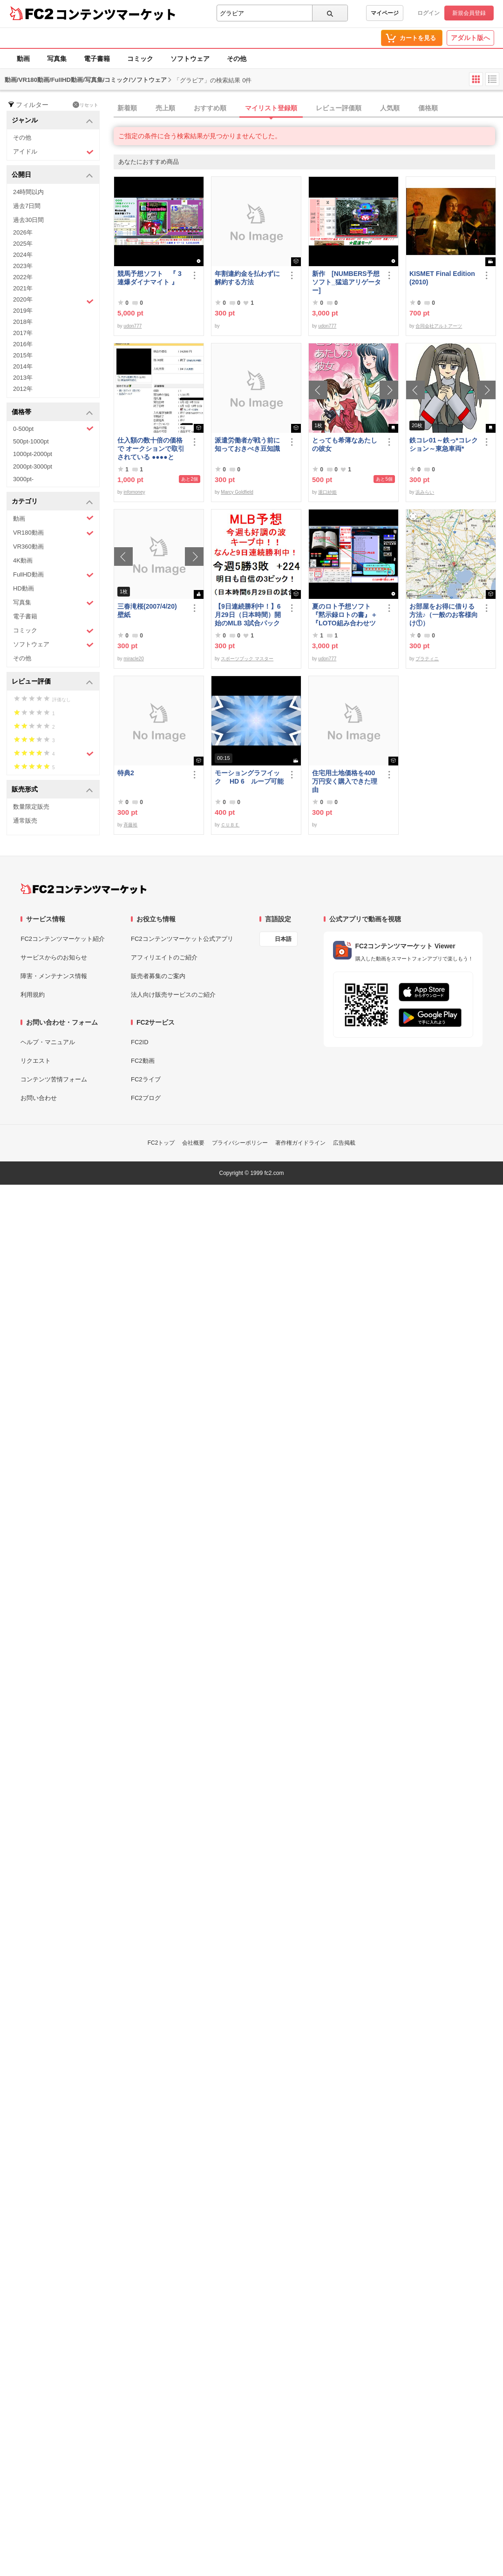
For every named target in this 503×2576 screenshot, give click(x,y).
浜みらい (424, 492)
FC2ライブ (146, 1079)
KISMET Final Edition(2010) (442, 278)
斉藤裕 (130, 824)
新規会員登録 (469, 13)
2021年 (23, 288)
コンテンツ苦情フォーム (53, 1079)
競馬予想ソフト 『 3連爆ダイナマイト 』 (149, 278)
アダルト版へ (470, 37)
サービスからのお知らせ (53, 957)
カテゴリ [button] (52, 501)
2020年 (53, 300)
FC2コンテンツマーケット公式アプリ (182, 938)
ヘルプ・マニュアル (47, 1042)
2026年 (23, 232)
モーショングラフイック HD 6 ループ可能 (249, 777)
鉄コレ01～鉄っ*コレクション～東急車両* (443, 444)
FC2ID (140, 1042)
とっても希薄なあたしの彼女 (344, 444)
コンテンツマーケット (116, 14)
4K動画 (23, 560)
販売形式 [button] (52, 789)
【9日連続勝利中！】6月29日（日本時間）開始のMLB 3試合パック (248, 615)
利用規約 (32, 994)
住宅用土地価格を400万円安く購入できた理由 (344, 781)
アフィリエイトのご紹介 (164, 957)
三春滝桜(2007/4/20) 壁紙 (150, 610)
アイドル (53, 152)
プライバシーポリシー (240, 1143)
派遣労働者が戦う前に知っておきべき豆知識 (247, 444)
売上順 (165, 108)
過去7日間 (27, 205)
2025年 (23, 243)
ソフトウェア (190, 58)
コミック (140, 58)
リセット (85, 104)
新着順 (127, 108)
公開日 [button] (52, 175)
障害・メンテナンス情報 (53, 976)
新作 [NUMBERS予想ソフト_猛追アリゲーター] (346, 282)
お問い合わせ (38, 1097)
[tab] (308, 108)
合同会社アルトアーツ (438, 326)
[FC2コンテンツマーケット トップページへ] (83, 888)
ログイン (428, 13)
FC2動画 (143, 1060)
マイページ (385, 13)
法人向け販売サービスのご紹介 (173, 994)
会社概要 (193, 1143)
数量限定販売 (31, 806)
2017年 (23, 332)
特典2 (125, 773)
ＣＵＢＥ (230, 824)
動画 (23, 58)
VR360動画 (28, 546)
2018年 (23, 321)
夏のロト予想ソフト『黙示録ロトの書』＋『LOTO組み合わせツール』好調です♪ (344, 615)
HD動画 (23, 588)
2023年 (23, 265)
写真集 (57, 58)
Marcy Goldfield (237, 492)
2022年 (23, 277)
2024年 (23, 254)
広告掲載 (344, 1143)
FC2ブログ (146, 1097)
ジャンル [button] (52, 120)
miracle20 (133, 658)
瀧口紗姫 (327, 492)
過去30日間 (28, 219)
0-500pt (53, 428)
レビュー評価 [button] (52, 682)
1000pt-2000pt (32, 453)
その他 (236, 58)
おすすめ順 (210, 108)
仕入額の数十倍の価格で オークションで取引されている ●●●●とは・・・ (150, 448)
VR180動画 (53, 533)
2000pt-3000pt (32, 466)
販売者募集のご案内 (158, 976)
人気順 (390, 108)
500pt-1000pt (31, 441)
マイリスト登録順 (271, 108)
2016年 (23, 344)
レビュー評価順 (338, 108)
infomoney (134, 492)
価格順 (428, 108)
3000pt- (23, 479)
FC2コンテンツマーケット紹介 (62, 938)
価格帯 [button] (52, 412)
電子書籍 (97, 58)
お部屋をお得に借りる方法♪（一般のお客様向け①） (443, 615)
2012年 (23, 388)
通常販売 (25, 820)
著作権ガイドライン (300, 1143)
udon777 (132, 326)
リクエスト (35, 1060)
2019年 (23, 310)
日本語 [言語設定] (283, 939)
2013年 (23, 377)
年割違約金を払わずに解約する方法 (247, 278)
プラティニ (427, 658)
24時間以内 (28, 191)
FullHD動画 (53, 575)
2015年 (23, 355)
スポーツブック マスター (247, 658)
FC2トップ (161, 1143)
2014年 (23, 366)
